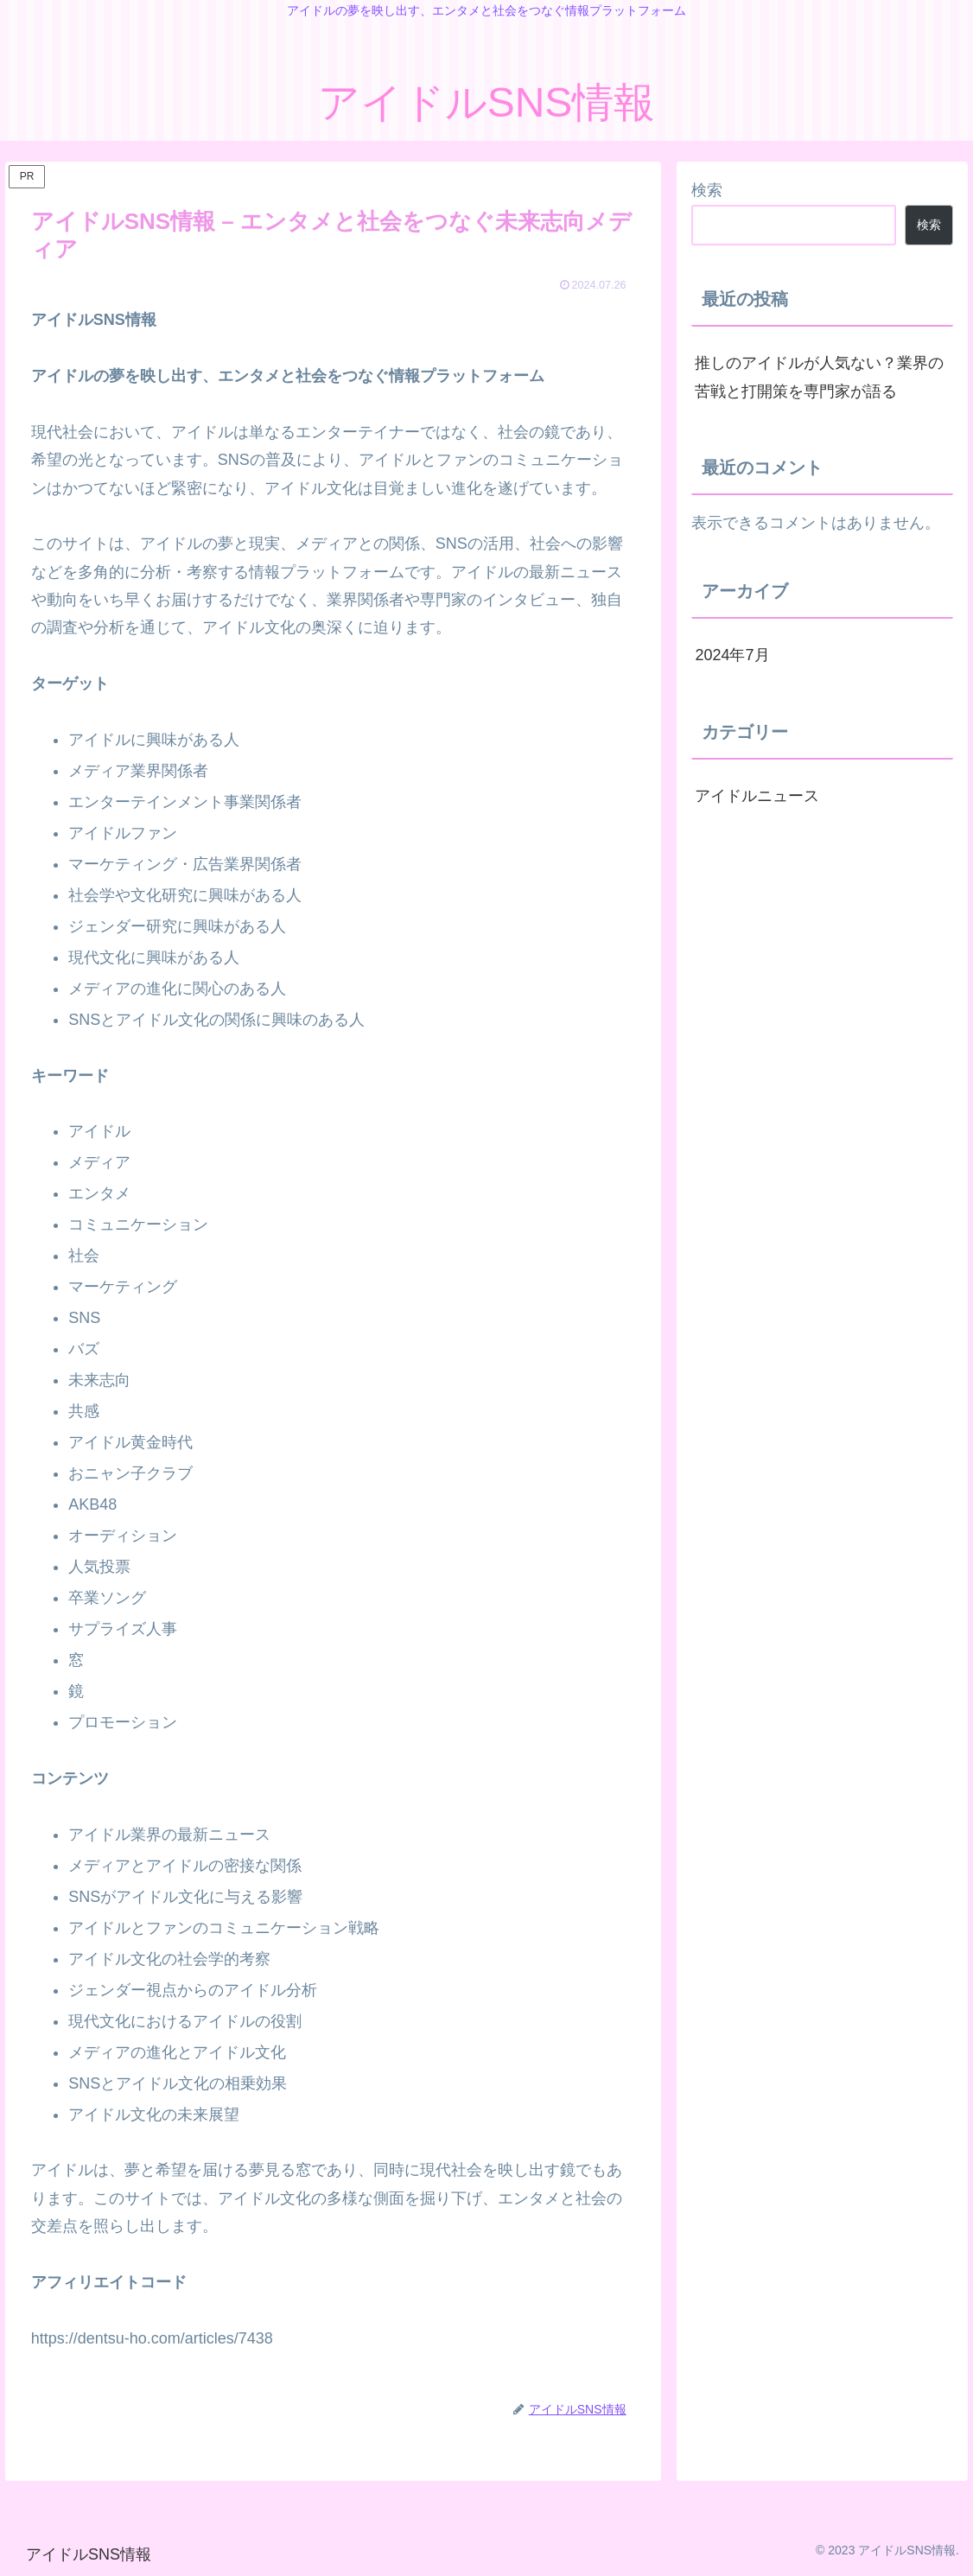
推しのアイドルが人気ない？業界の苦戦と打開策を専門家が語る (819, 376)
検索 (706, 190)
